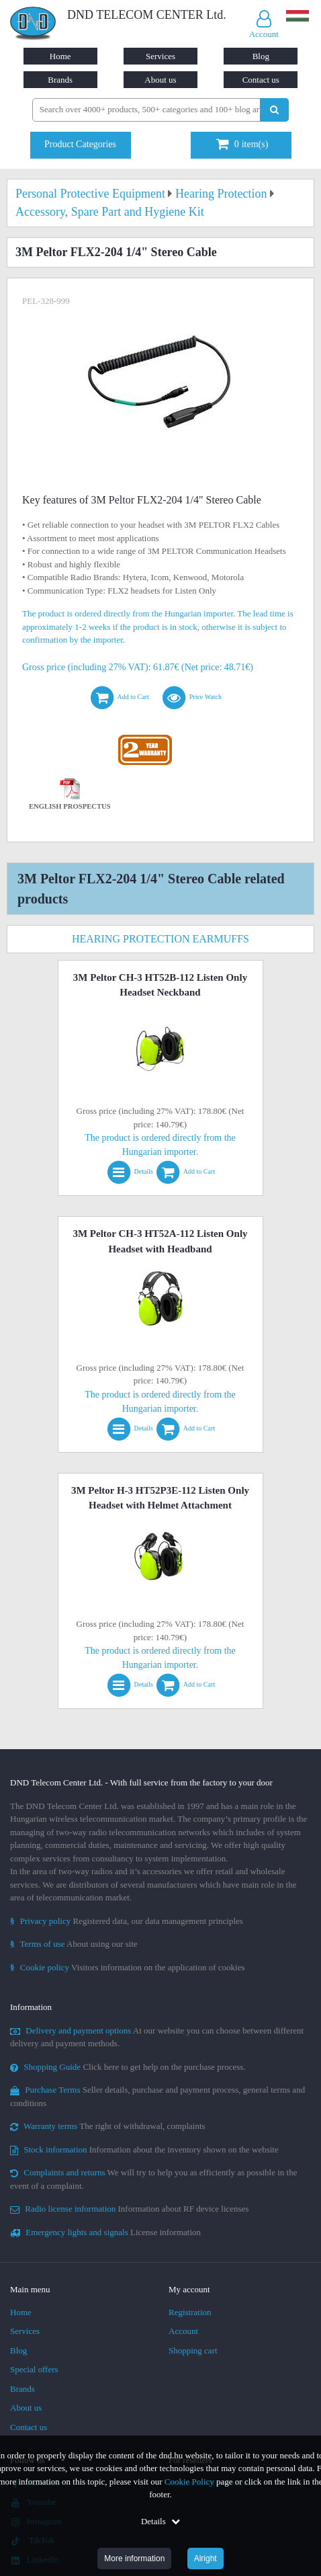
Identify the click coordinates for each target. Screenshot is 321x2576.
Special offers (34, 2369)
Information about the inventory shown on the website (144, 2149)
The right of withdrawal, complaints (107, 2126)
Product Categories (80, 144)
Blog (261, 56)
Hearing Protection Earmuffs (160, 938)
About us (160, 80)
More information (134, 2558)
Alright (205, 2558)
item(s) (242, 144)
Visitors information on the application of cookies (127, 1967)
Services (160, 56)
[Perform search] (274, 110)
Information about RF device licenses (129, 2209)
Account (183, 2331)
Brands (60, 80)
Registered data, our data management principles (126, 1921)
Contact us (260, 80)
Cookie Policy (189, 2482)
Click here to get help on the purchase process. (128, 2067)
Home (60, 56)
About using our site (74, 1944)
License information (105, 2232)
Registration (190, 2312)
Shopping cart (193, 2350)
